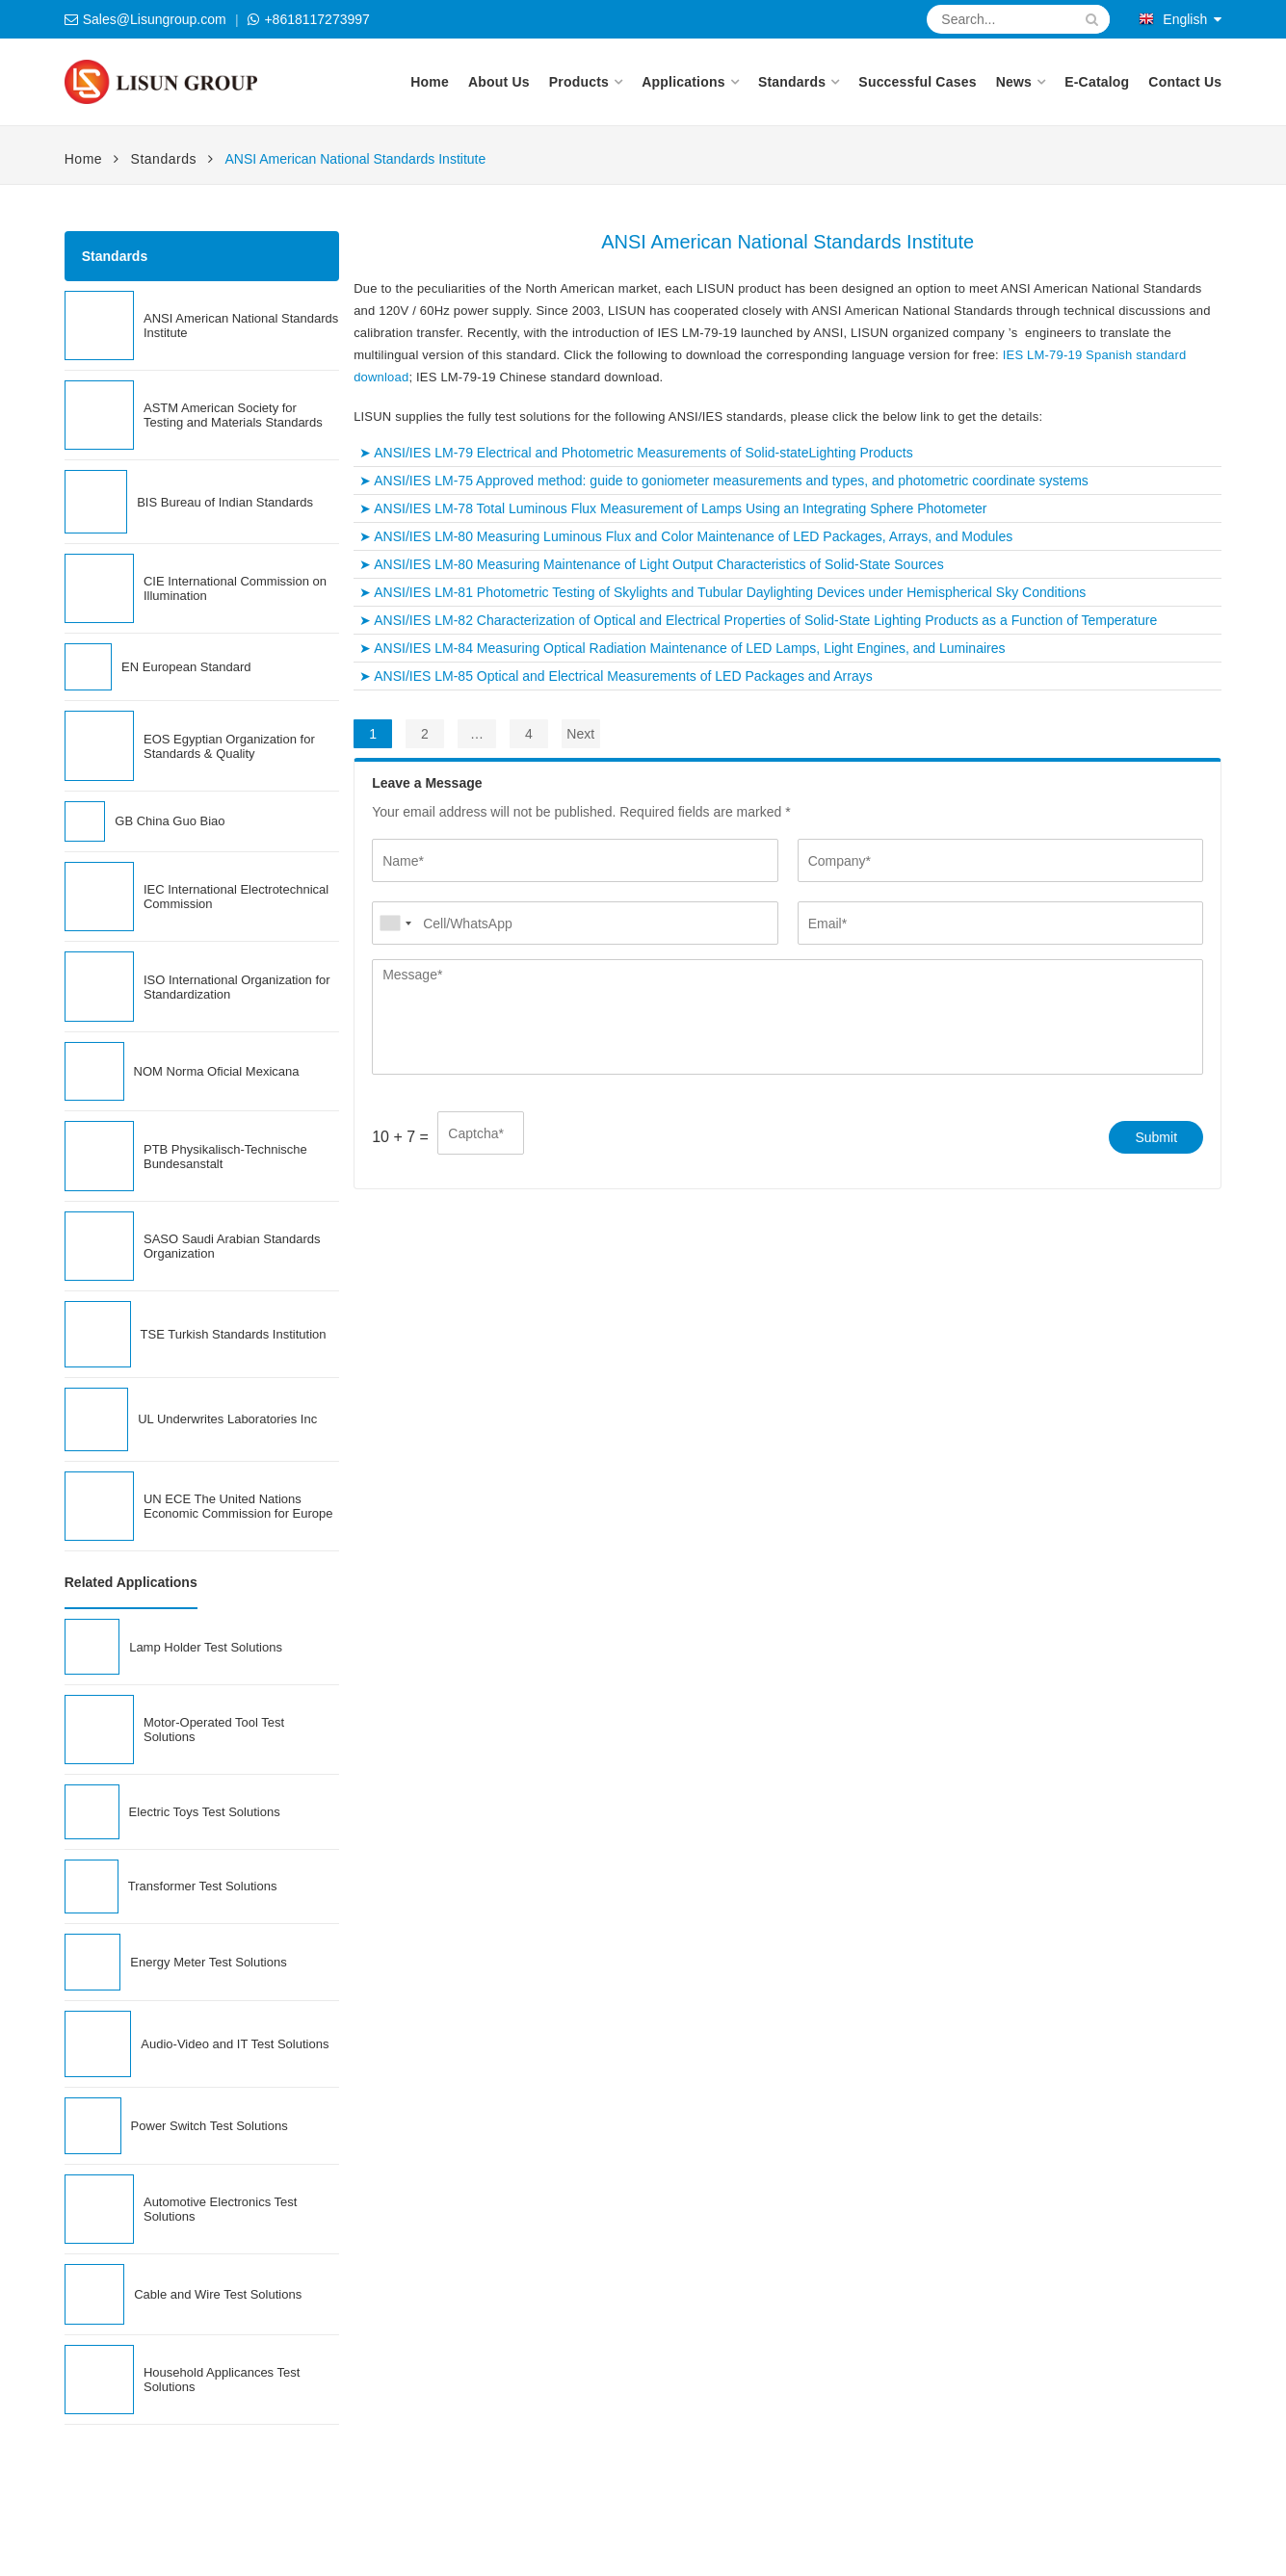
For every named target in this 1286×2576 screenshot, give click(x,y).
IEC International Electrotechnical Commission (236, 896)
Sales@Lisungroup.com (154, 19)
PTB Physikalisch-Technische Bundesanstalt (225, 1156)
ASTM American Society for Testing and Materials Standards (233, 415)
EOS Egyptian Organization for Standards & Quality (229, 746)
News (1014, 82)
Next (580, 734)
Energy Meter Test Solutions (208, 1962)
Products (579, 82)
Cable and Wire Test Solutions (218, 2294)
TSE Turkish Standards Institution (234, 1334)
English (1173, 19)
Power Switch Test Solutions (209, 2126)
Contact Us (1184, 82)
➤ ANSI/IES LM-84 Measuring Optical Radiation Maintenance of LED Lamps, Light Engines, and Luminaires (682, 648)
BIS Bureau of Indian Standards (225, 502)
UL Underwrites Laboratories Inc (227, 1419)
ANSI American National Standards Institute (241, 325)
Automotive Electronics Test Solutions (220, 2209)
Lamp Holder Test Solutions (205, 1647)
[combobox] (395, 923)
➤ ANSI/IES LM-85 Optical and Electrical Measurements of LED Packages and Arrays (616, 676)
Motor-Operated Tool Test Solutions (214, 1729)
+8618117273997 (316, 19)
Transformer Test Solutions (202, 1886)
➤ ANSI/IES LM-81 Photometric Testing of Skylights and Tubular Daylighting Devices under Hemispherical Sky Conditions (722, 592)
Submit (1156, 1137)
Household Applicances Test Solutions (222, 2379)
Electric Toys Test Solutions (204, 1812)
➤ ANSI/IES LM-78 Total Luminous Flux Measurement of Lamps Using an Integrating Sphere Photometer (672, 508)
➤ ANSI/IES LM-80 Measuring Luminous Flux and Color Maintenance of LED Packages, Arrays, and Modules (685, 536)
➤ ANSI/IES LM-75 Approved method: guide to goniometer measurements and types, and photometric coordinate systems (724, 480)
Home (429, 82)
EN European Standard (185, 667)
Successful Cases (917, 82)
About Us (499, 82)
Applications (683, 82)
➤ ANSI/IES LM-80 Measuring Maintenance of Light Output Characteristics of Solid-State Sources (651, 564)
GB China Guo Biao (169, 821)
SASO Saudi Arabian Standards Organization (232, 1246)
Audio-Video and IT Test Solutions (234, 2044)
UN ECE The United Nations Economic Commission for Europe (238, 1506)
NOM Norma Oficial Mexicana (217, 1071)
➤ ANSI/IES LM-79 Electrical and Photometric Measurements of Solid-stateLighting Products (636, 452)
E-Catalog (1096, 82)
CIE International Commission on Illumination (235, 588)
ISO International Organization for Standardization (237, 987)
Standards (792, 82)
